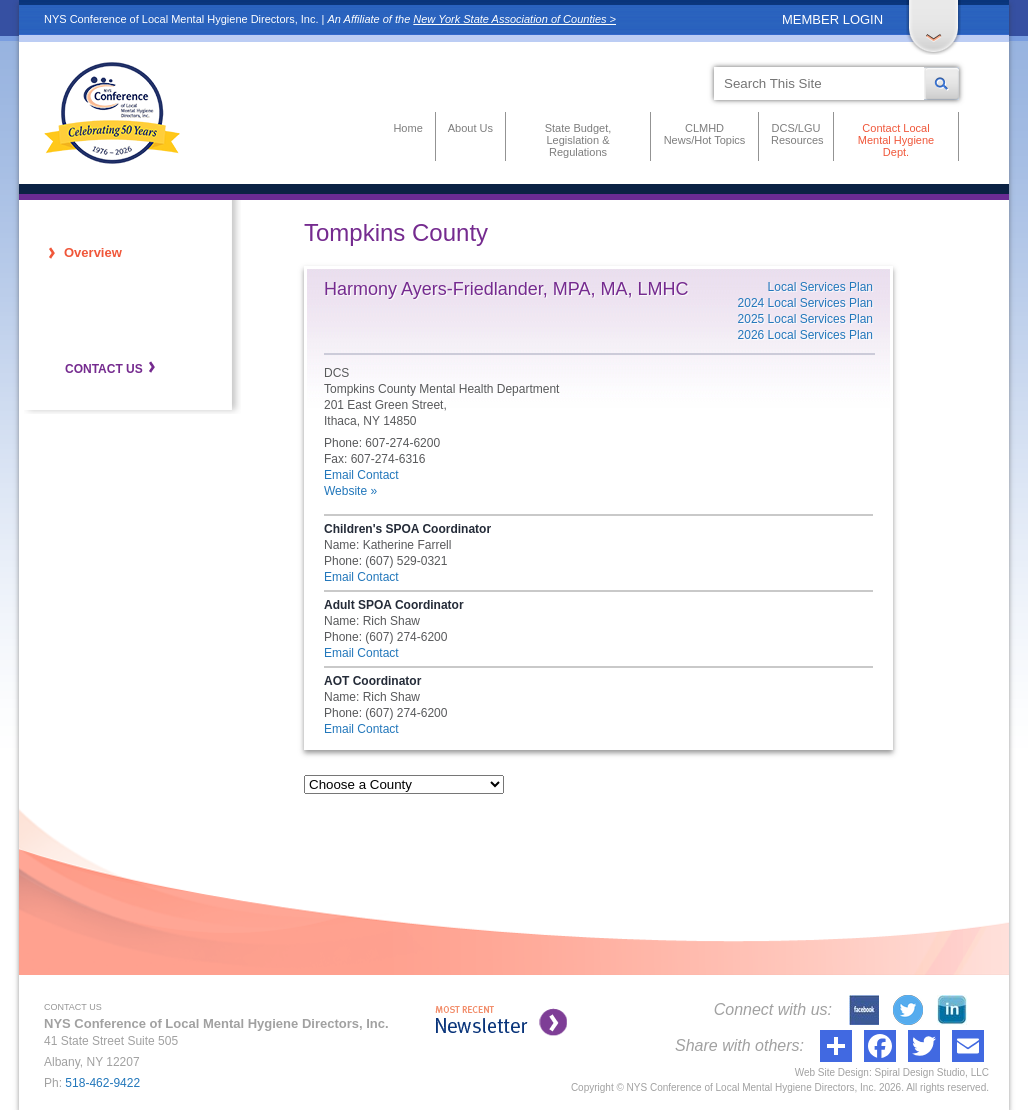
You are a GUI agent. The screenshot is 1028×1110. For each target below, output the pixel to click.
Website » (350, 491)
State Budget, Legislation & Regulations (578, 140)
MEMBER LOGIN (832, 19)
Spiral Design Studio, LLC (931, 1072)
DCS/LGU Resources (796, 134)
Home (407, 128)
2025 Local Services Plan (805, 319)
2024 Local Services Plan (805, 303)
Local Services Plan (820, 287)
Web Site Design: (833, 1072)
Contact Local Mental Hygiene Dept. (896, 140)
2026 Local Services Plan (805, 335)
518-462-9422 (102, 1083)
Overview (93, 252)
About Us (470, 128)
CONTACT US (104, 369)
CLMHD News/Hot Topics (705, 134)
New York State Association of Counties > (514, 19)
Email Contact (361, 475)
